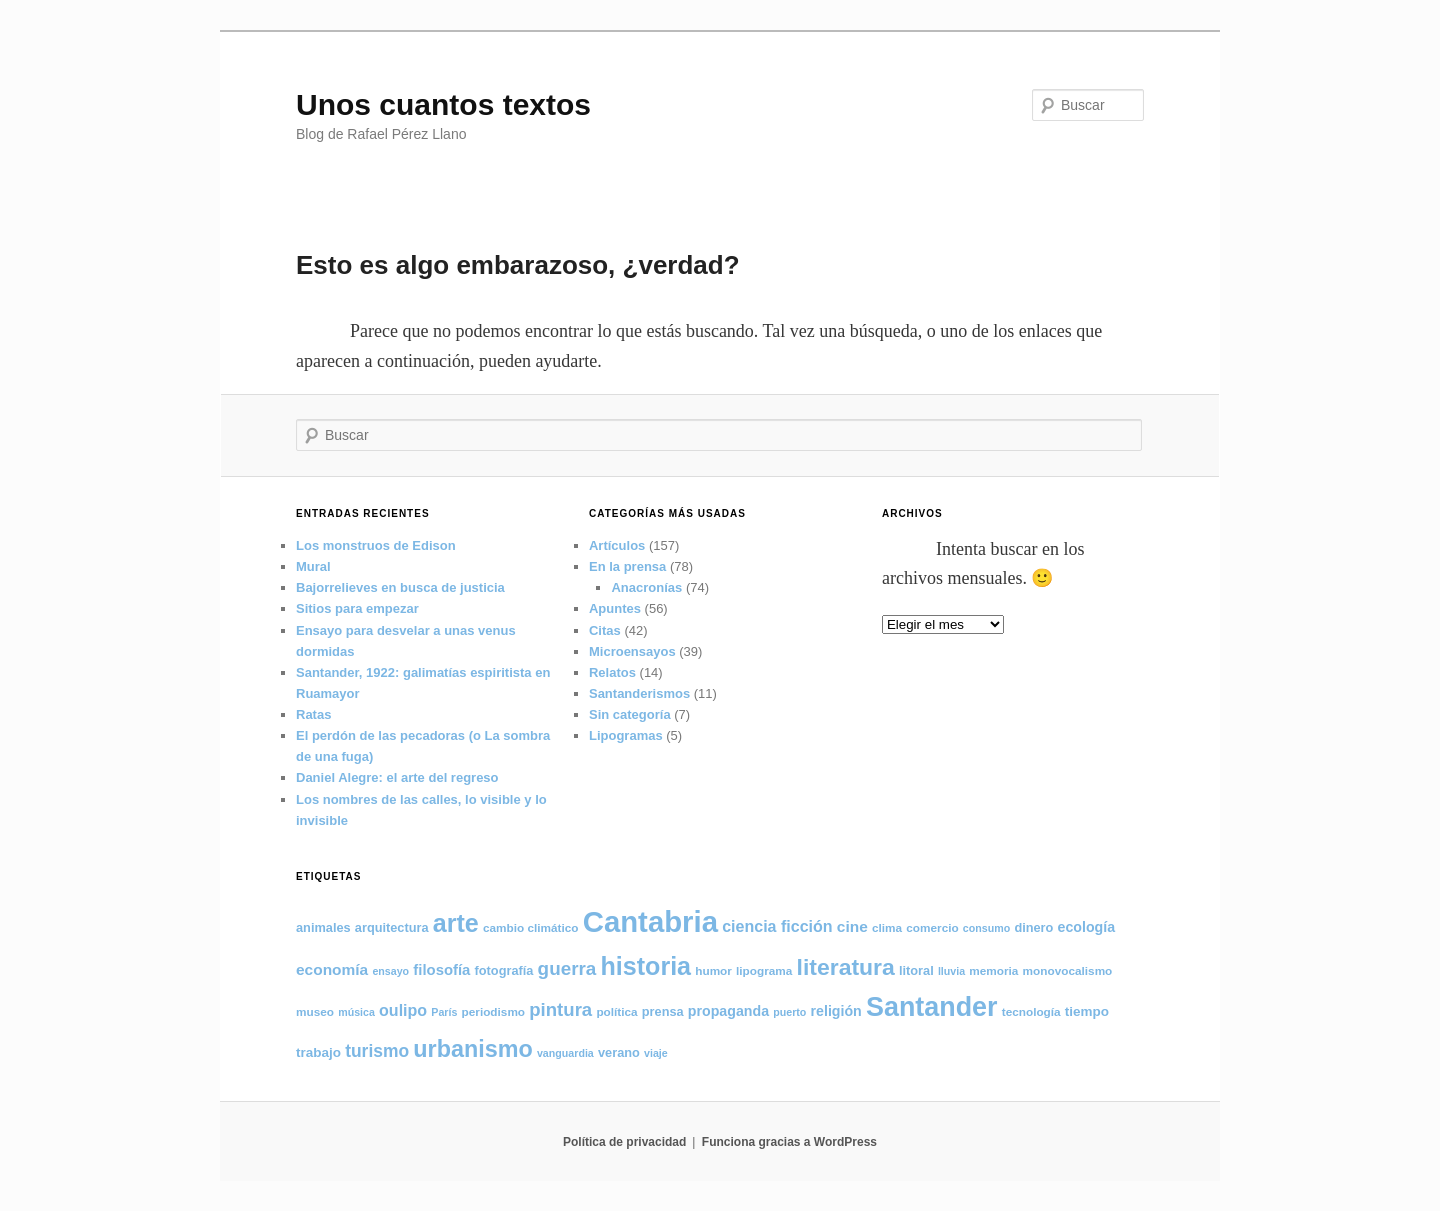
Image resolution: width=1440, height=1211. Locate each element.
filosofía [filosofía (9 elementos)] (441, 970)
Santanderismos (639, 693)
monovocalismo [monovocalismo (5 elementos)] (1068, 970)
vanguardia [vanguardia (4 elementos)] (565, 1053)
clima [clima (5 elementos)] (887, 927)
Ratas (313, 714)
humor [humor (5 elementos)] (713, 970)
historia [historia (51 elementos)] (645, 966)
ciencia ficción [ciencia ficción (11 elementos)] (777, 926)
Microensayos (632, 651)
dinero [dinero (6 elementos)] (1033, 927)
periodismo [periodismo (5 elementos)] (494, 1011)
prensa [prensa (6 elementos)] (663, 1011)
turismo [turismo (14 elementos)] (377, 1051)
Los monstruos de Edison (376, 545)
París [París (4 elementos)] (444, 1012)
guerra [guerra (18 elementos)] (567, 968)
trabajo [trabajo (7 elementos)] (318, 1052)
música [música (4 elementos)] (356, 1012)
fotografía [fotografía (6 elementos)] (504, 970)
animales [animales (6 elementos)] (323, 927)
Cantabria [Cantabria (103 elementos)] (650, 921)
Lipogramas (626, 735)
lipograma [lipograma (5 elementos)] (764, 970)
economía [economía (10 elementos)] (332, 969)
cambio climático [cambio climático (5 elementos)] (531, 927)
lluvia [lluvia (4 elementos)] (951, 971)
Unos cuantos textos (443, 104)
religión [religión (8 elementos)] (836, 1011)
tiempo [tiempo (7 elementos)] (1087, 1011)
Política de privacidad (624, 1142)
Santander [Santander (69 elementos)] (932, 1007)
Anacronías (646, 587)
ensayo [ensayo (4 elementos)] (390, 971)
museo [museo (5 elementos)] (315, 1011)
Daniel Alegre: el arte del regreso (397, 777)
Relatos (612, 672)
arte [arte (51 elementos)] (456, 923)
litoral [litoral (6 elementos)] (916, 970)
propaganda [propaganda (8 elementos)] (728, 1011)
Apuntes (615, 608)
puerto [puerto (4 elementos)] (789, 1012)
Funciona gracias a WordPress (789, 1142)
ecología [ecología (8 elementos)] (1087, 927)
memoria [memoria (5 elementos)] (993, 970)
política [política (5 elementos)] (616, 1011)
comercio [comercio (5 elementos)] (932, 927)
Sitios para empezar (357, 608)
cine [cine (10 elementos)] (852, 926)
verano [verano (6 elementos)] (619, 1052)
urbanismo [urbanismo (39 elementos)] (473, 1049)
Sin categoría (630, 714)
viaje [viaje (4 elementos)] (656, 1053)
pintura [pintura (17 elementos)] (560, 1009)
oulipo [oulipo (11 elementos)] (403, 1010)
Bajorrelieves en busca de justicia (400, 587)
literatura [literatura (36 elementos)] (846, 967)
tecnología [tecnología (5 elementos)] (1031, 1011)
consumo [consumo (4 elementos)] (986, 928)
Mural (313, 566)
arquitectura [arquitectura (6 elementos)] (392, 927)
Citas (605, 630)
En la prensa (627, 566)
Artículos (617, 545)
